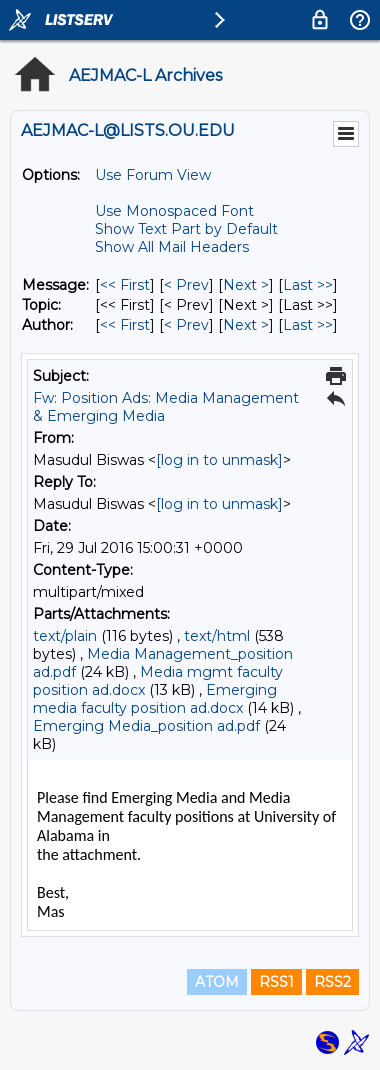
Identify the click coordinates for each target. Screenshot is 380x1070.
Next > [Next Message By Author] (246, 325)
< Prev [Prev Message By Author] (186, 325)
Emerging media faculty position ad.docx (155, 699)
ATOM (217, 982)
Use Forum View (153, 175)
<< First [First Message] (125, 285)
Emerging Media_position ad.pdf (146, 726)
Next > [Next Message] (246, 285)
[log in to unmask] (219, 460)
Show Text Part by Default (186, 229)
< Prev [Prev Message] (186, 285)
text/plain (65, 636)
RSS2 (332, 982)
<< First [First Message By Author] (125, 325)
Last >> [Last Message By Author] (308, 325)
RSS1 (276, 982)
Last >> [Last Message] (308, 285)
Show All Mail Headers (172, 247)
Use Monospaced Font (174, 211)
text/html (217, 636)
